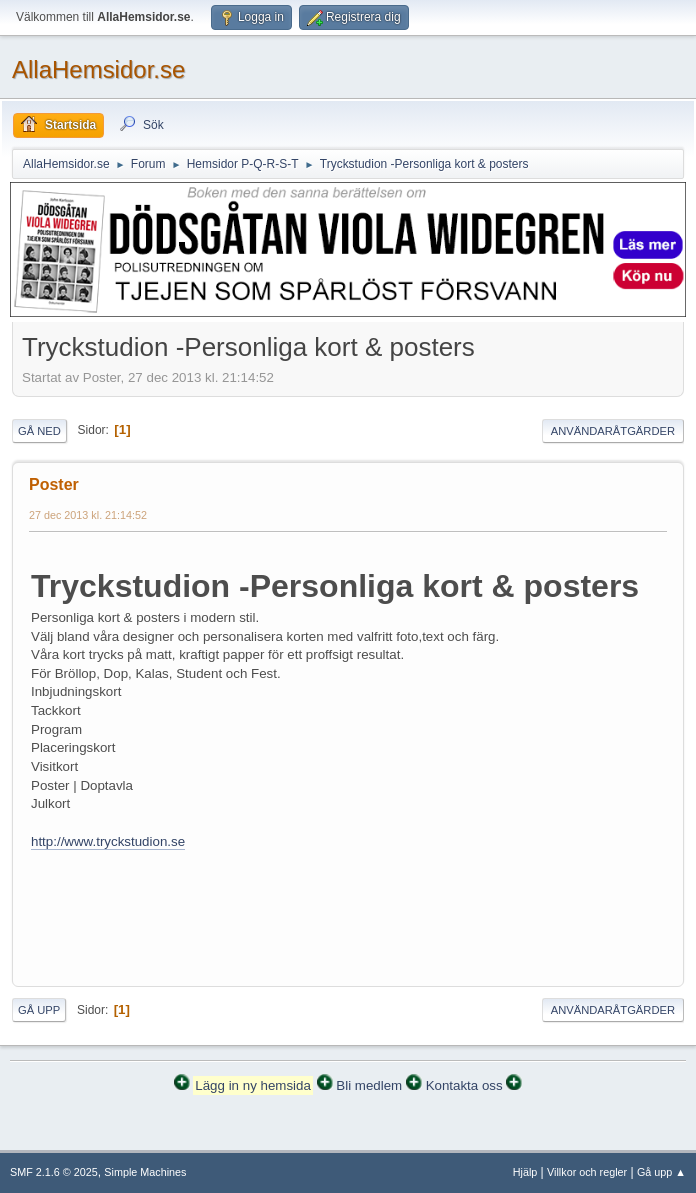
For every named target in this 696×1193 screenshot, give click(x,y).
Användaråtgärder (613, 431)
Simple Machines (145, 1172)
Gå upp (39, 1010)
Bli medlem (369, 1085)
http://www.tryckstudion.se (108, 841)
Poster (54, 484)
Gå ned (39, 431)
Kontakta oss (464, 1085)
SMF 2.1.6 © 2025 (54, 1172)
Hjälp (525, 1172)
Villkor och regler (587, 1172)
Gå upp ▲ (661, 1172)
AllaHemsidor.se (98, 69)
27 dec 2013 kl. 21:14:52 (88, 515)
